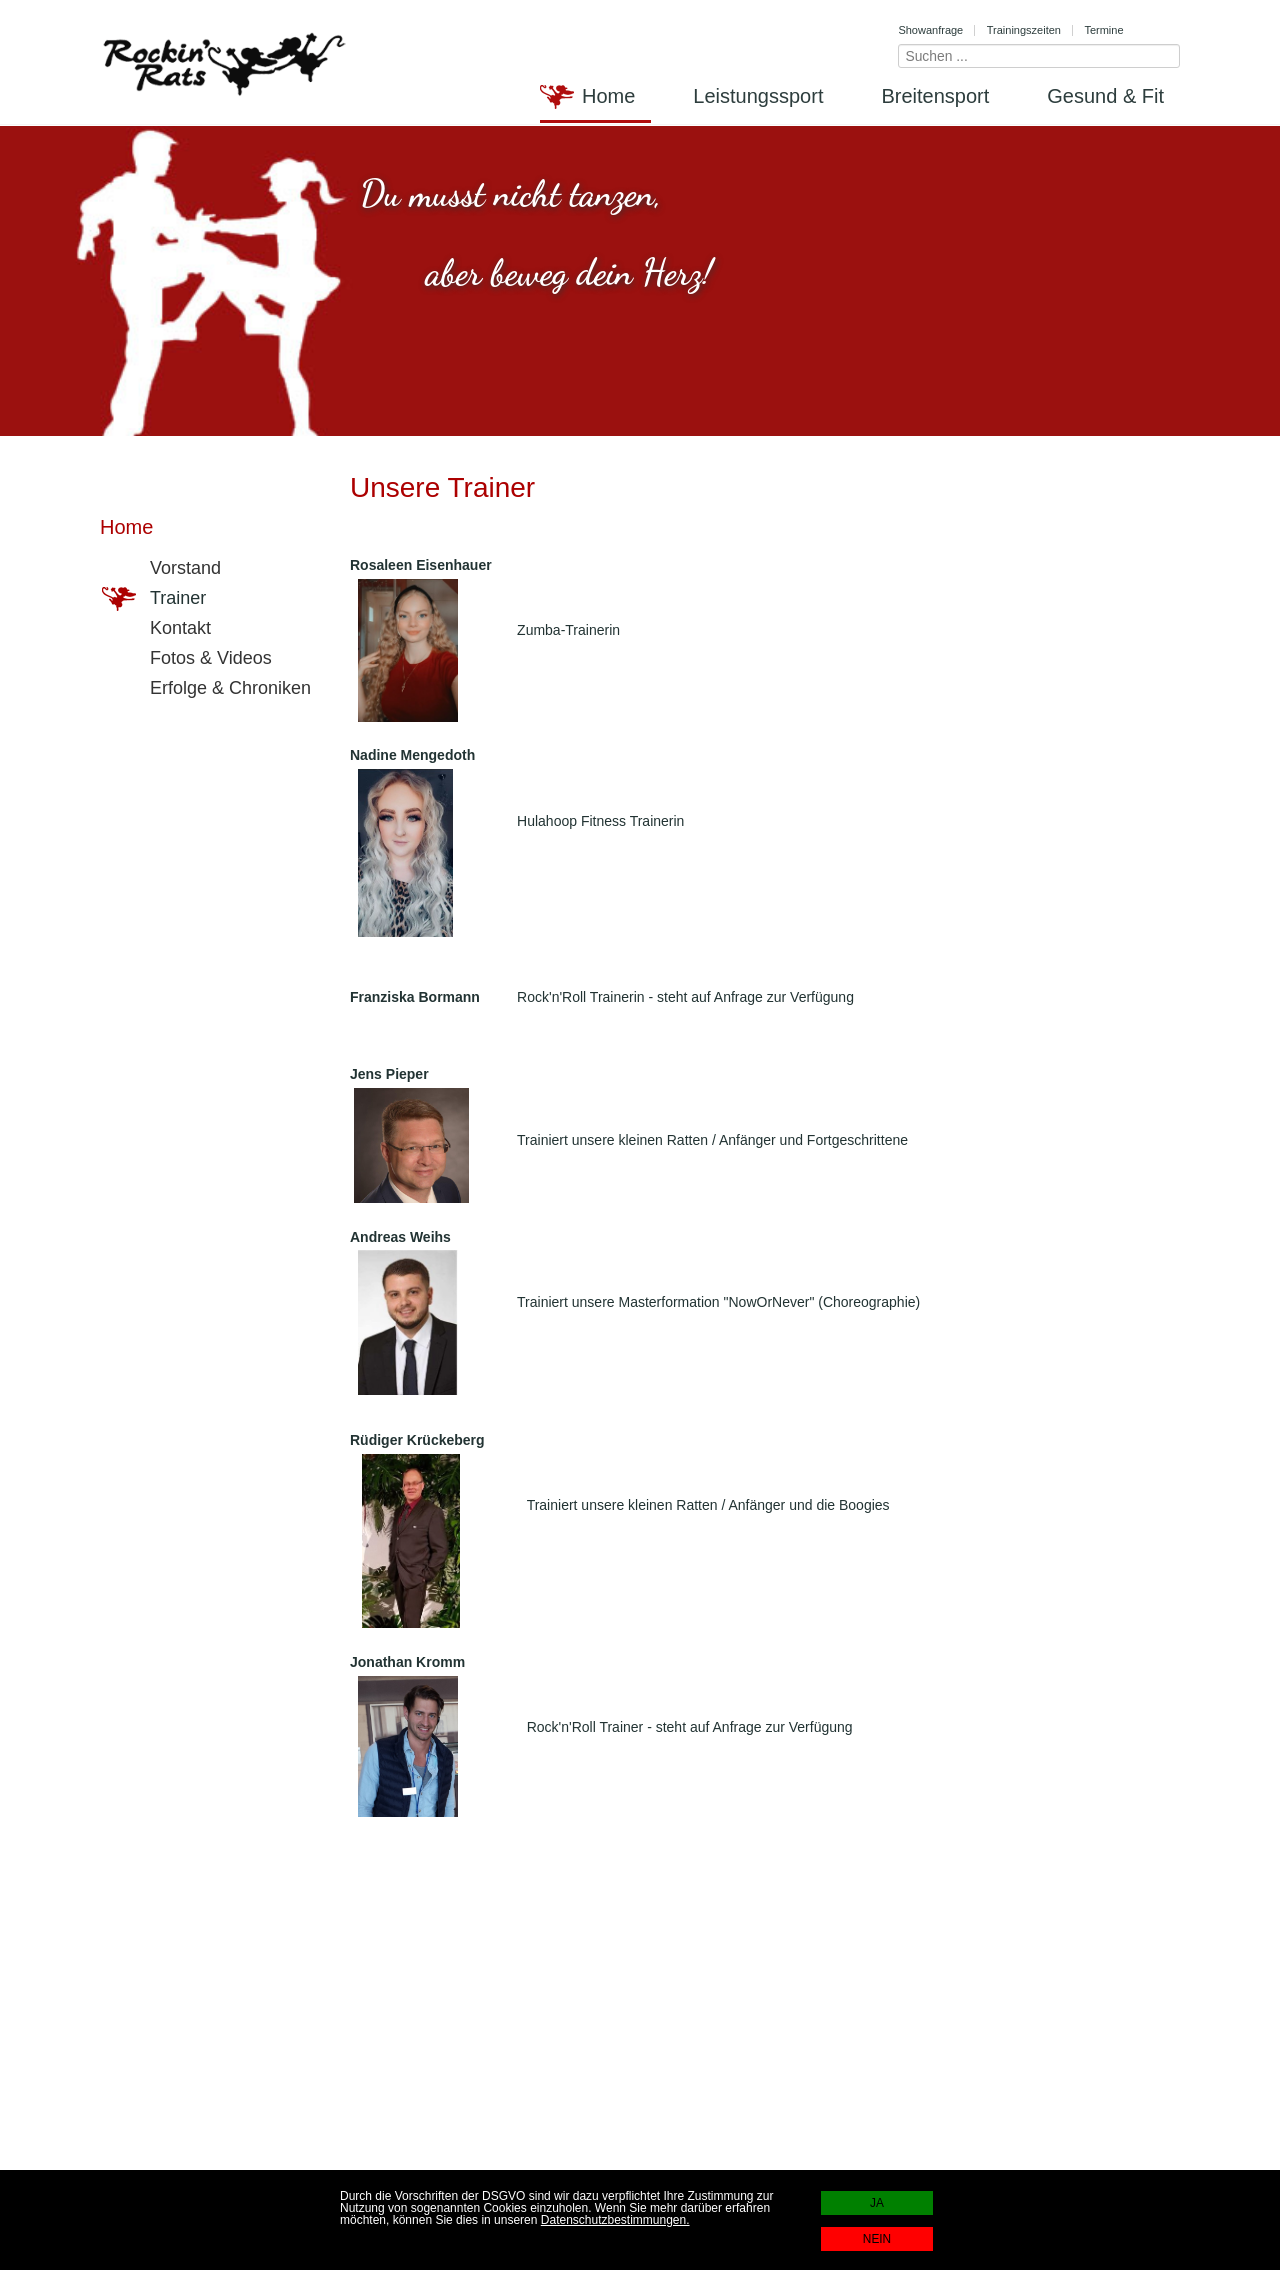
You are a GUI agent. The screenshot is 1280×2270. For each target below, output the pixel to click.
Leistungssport (758, 96)
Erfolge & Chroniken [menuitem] (206, 689)
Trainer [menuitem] (154, 599)
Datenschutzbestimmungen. (615, 2220)
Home (608, 96)
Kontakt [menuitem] (156, 629)
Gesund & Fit (1105, 96)
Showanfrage (930, 30)
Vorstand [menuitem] (161, 569)
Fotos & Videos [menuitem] (187, 659)
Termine (1103, 30)
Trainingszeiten (1024, 30)
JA (877, 2203)
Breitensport (935, 96)
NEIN (877, 2239)
